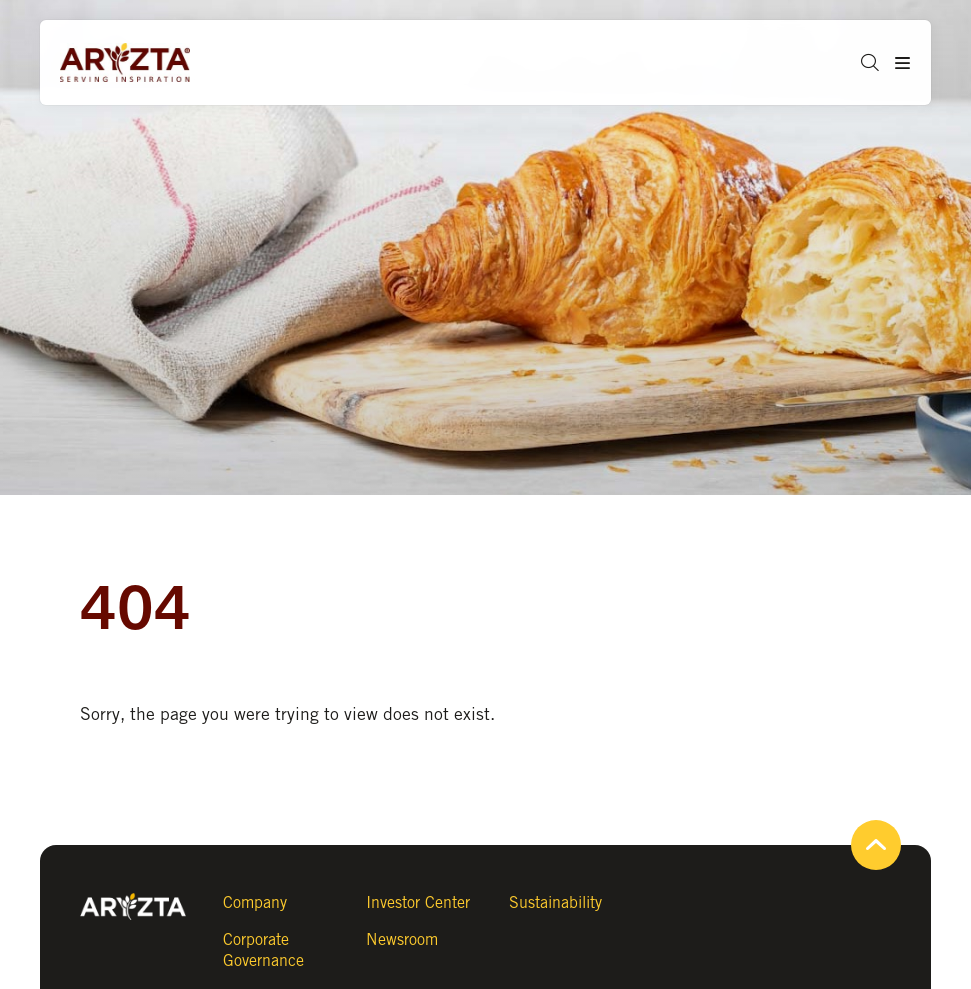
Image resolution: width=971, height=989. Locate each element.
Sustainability (555, 902)
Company (255, 902)
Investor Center (418, 902)
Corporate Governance (263, 950)
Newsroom (402, 939)
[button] (862, 62)
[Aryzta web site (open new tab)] (135, 63)
